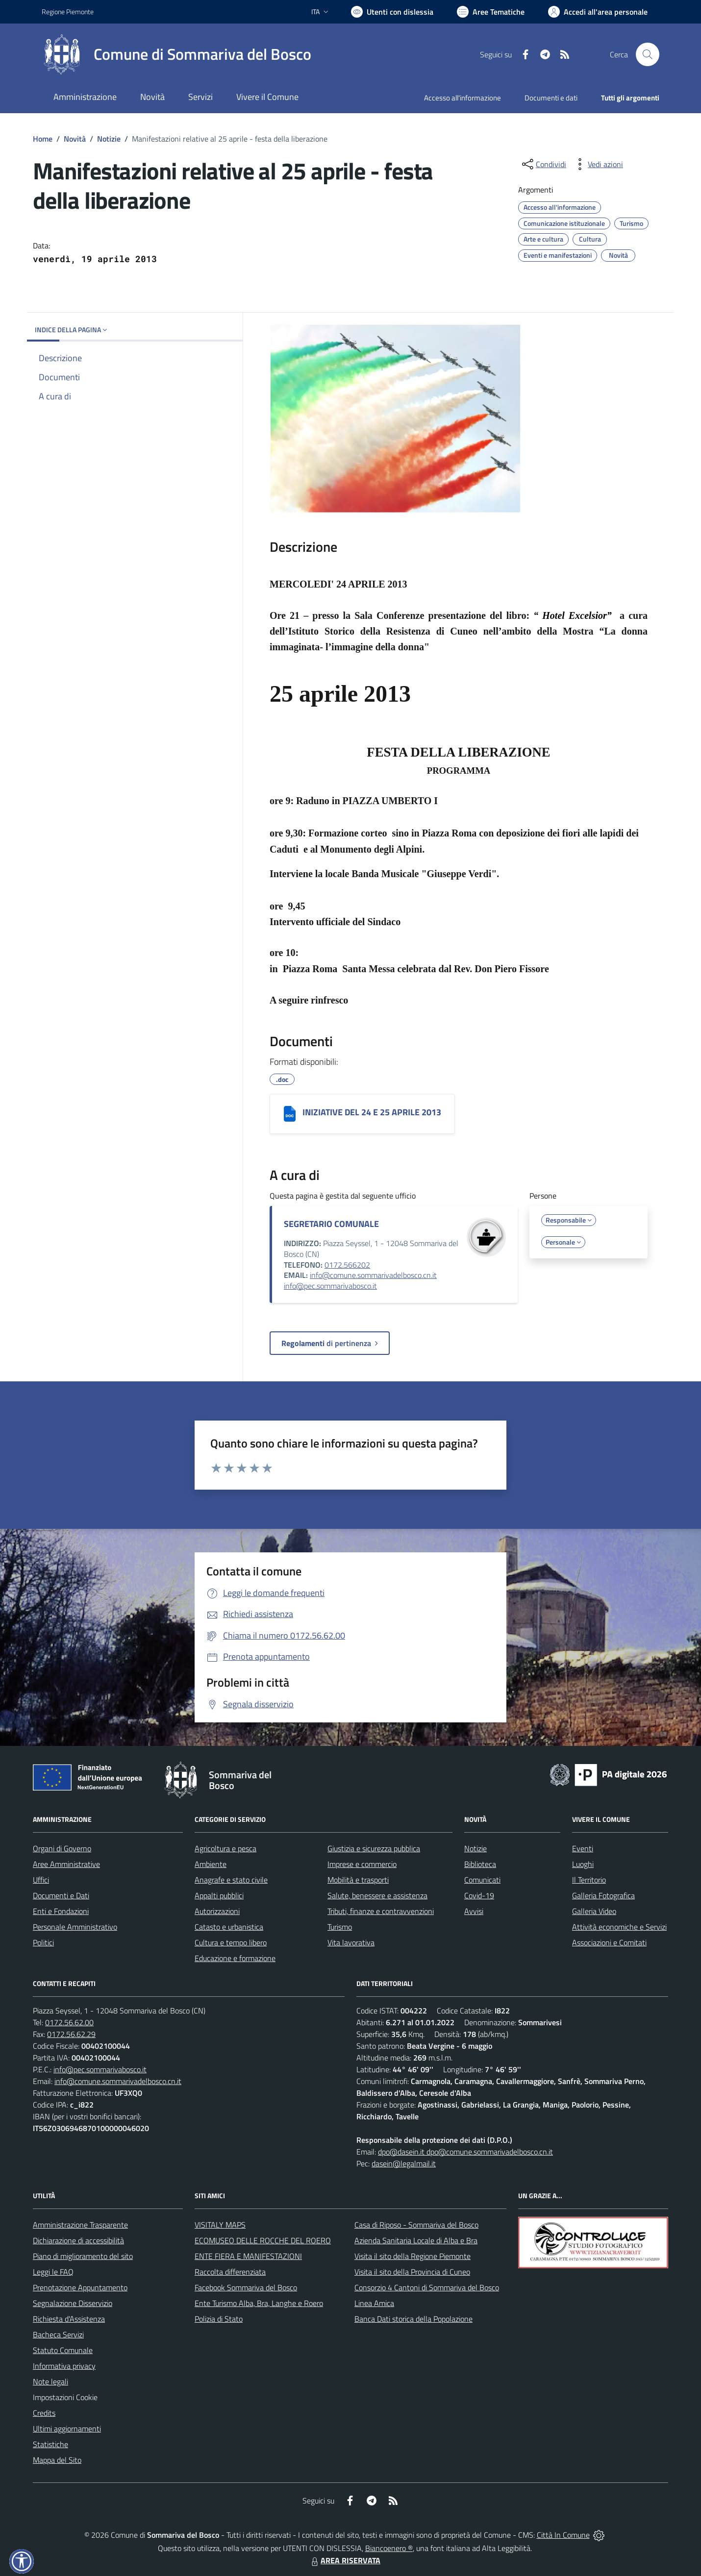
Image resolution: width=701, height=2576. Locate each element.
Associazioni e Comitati (609, 1942)
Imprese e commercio (362, 1864)
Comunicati (482, 1880)
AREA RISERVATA (344, 2560)
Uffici (41, 1880)
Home (42, 139)
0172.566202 (347, 1265)
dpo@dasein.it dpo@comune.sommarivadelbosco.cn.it (465, 2152)
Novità (75, 139)
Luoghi (583, 1864)
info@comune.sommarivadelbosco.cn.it (373, 1275)
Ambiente (210, 1864)
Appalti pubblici (219, 1895)
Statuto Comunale (63, 2350)
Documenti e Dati (61, 1895)
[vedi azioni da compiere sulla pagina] (597, 164)
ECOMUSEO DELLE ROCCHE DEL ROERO (263, 2240)
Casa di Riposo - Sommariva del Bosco (416, 2225)
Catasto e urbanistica (229, 1927)
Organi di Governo (62, 1848)
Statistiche (50, 2444)
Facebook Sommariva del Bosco (246, 2287)
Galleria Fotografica (603, 1895)
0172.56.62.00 (69, 2022)
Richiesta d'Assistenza (69, 2319)
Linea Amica (374, 2303)
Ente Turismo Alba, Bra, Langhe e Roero (259, 2303)
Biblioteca (480, 1864)
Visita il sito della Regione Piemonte (412, 2256)
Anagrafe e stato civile (231, 1880)
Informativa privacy (64, 2366)
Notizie (109, 139)
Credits (44, 2413)
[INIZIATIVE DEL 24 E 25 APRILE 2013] (290, 1114)
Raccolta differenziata (230, 2272)
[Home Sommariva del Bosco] (176, 54)
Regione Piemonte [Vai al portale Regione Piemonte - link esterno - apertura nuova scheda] (68, 11)
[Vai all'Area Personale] (597, 12)
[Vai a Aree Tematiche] (490, 12)
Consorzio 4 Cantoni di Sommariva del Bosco (426, 2287)
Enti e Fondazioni (61, 1911)
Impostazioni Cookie (65, 2397)
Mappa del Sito (57, 2460)
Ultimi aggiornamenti (67, 2428)
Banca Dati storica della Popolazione (413, 2319)
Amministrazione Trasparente (80, 2225)
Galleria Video (594, 1911)
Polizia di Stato (219, 2319)
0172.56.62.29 (71, 2034)
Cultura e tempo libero (231, 1942)
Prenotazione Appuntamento (80, 2287)
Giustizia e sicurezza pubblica (373, 1848)
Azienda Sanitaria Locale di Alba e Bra (415, 2240)
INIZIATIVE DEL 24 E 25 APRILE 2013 (371, 1112)
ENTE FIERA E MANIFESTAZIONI (248, 2256)
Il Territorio (589, 1880)
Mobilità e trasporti (358, 1880)
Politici (43, 1942)
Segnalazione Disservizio (72, 2303)
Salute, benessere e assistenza (377, 1895)
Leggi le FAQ (53, 2272)
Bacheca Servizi (58, 2334)
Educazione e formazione (235, 1958)
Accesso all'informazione (462, 97)
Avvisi (473, 1911)
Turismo (339, 1927)
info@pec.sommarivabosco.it (330, 1286)
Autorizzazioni (217, 1911)
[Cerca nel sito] (647, 54)
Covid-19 (479, 1895)
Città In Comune (563, 2535)
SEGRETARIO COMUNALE (331, 1223)
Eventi (582, 1848)
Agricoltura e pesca (225, 1848)
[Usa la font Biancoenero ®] (392, 12)
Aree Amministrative (66, 1864)
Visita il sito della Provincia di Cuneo (412, 2272)
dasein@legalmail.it (404, 2163)
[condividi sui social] (543, 164)
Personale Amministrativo (75, 1927)
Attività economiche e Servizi (619, 1927)
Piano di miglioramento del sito (83, 2256)
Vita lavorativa (351, 1942)
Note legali (50, 2381)
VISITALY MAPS (220, 2225)
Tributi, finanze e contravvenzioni (380, 1911)
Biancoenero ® (389, 2548)
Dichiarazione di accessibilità (78, 2240)
